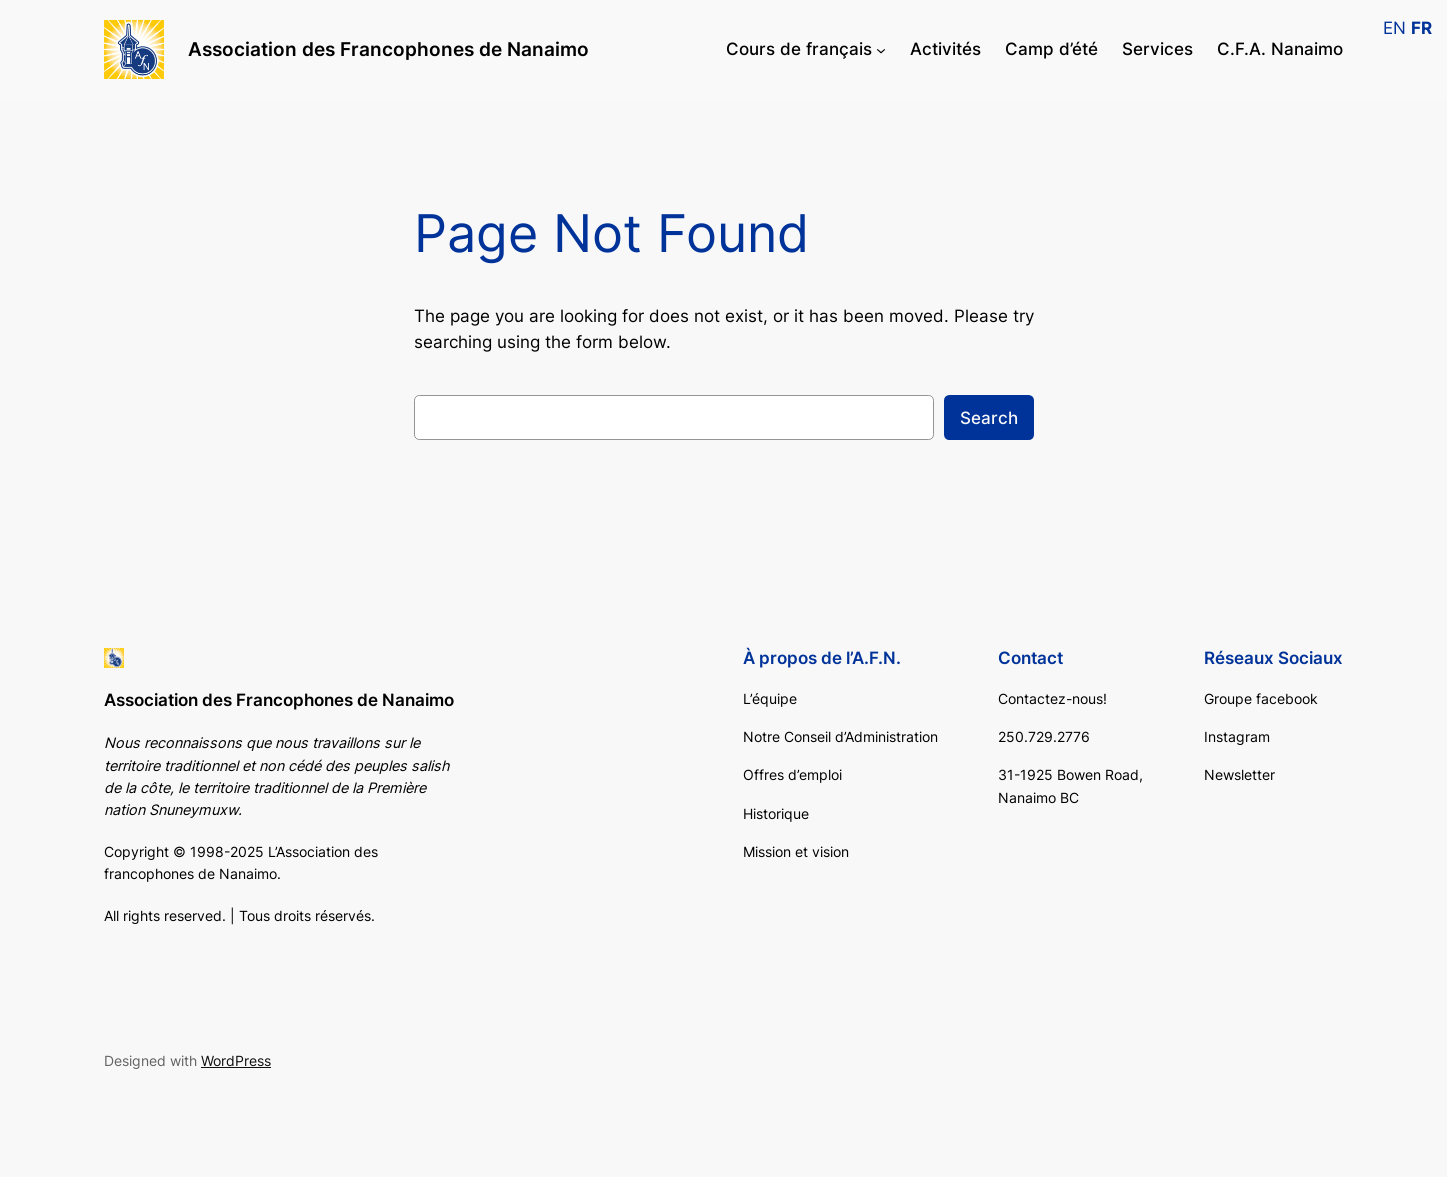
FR (1421, 28)
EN (1394, 28)
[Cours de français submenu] (881, 49)
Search (989, 418)
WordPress (236, 1060)
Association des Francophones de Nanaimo (388, 49)
